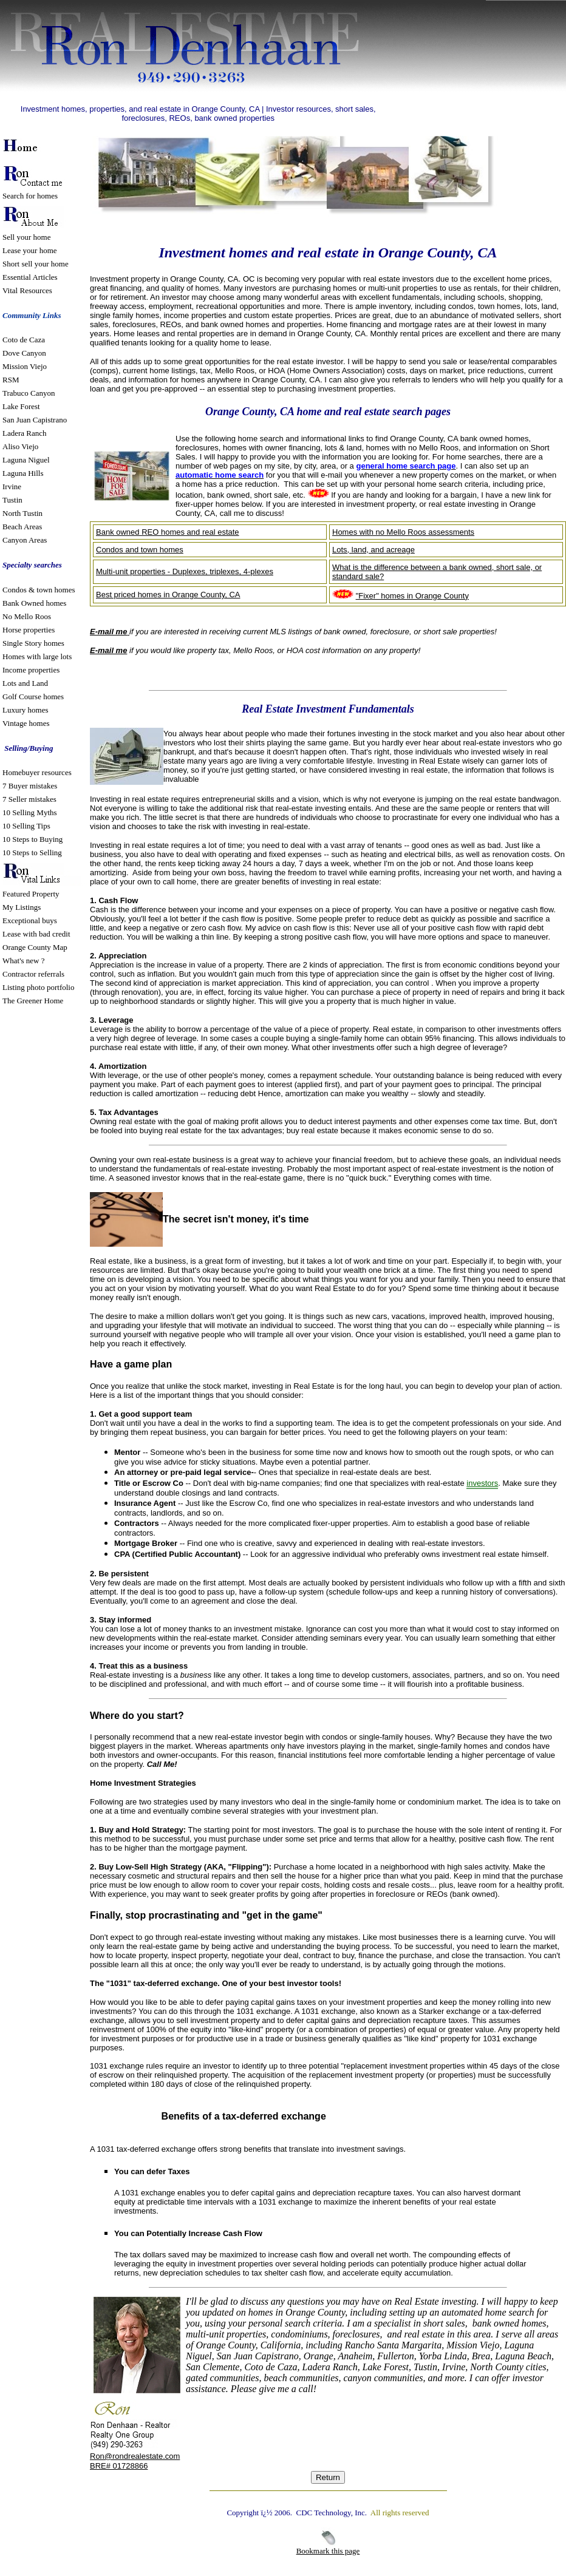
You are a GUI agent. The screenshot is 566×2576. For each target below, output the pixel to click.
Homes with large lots (37, 656)
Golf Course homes (33, 696)
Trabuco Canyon (28, 393)
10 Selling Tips (26, 825)
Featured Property (31, 893)
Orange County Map (34, 947)
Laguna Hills (23, 473)
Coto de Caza (23, 339)
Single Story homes (33, 643)
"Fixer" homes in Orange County (412, 595)
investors (482, 1483)
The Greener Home (32, 1000)
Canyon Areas (24, 539)
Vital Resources (27, 290)
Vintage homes (26, 723)
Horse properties (28, 629)
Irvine (11, 486)
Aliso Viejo (20, 446)
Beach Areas (22, 526)
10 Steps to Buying (32, 839)
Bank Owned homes (34, 603)
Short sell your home (35, 263)
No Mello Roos (26, 616)
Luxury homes (26, 709)
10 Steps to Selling (32, 852)
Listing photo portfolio (38, 987)
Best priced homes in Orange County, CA (168, 594)
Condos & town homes (38, 589)
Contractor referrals (33, 973)
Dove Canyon (24, 353)
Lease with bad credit (36, 933)
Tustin (12, 499)
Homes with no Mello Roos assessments (403, 532)
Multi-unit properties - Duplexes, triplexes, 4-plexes (184, 571)
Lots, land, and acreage (373, 549)
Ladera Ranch (24, 433)
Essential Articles (30, 277)
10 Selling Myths (29, 812)
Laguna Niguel (26, 459)
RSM (10, 379)
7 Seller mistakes (29, 799)
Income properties (31, 669)
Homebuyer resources (37, 772)
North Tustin (22, 513)
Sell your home (26, 237)
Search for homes (30, 195)
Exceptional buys (29, 920)
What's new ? (23, 960)
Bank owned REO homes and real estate (167, 532)
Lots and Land (25, 683)
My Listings (21, 907)
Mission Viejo (24, 366)
